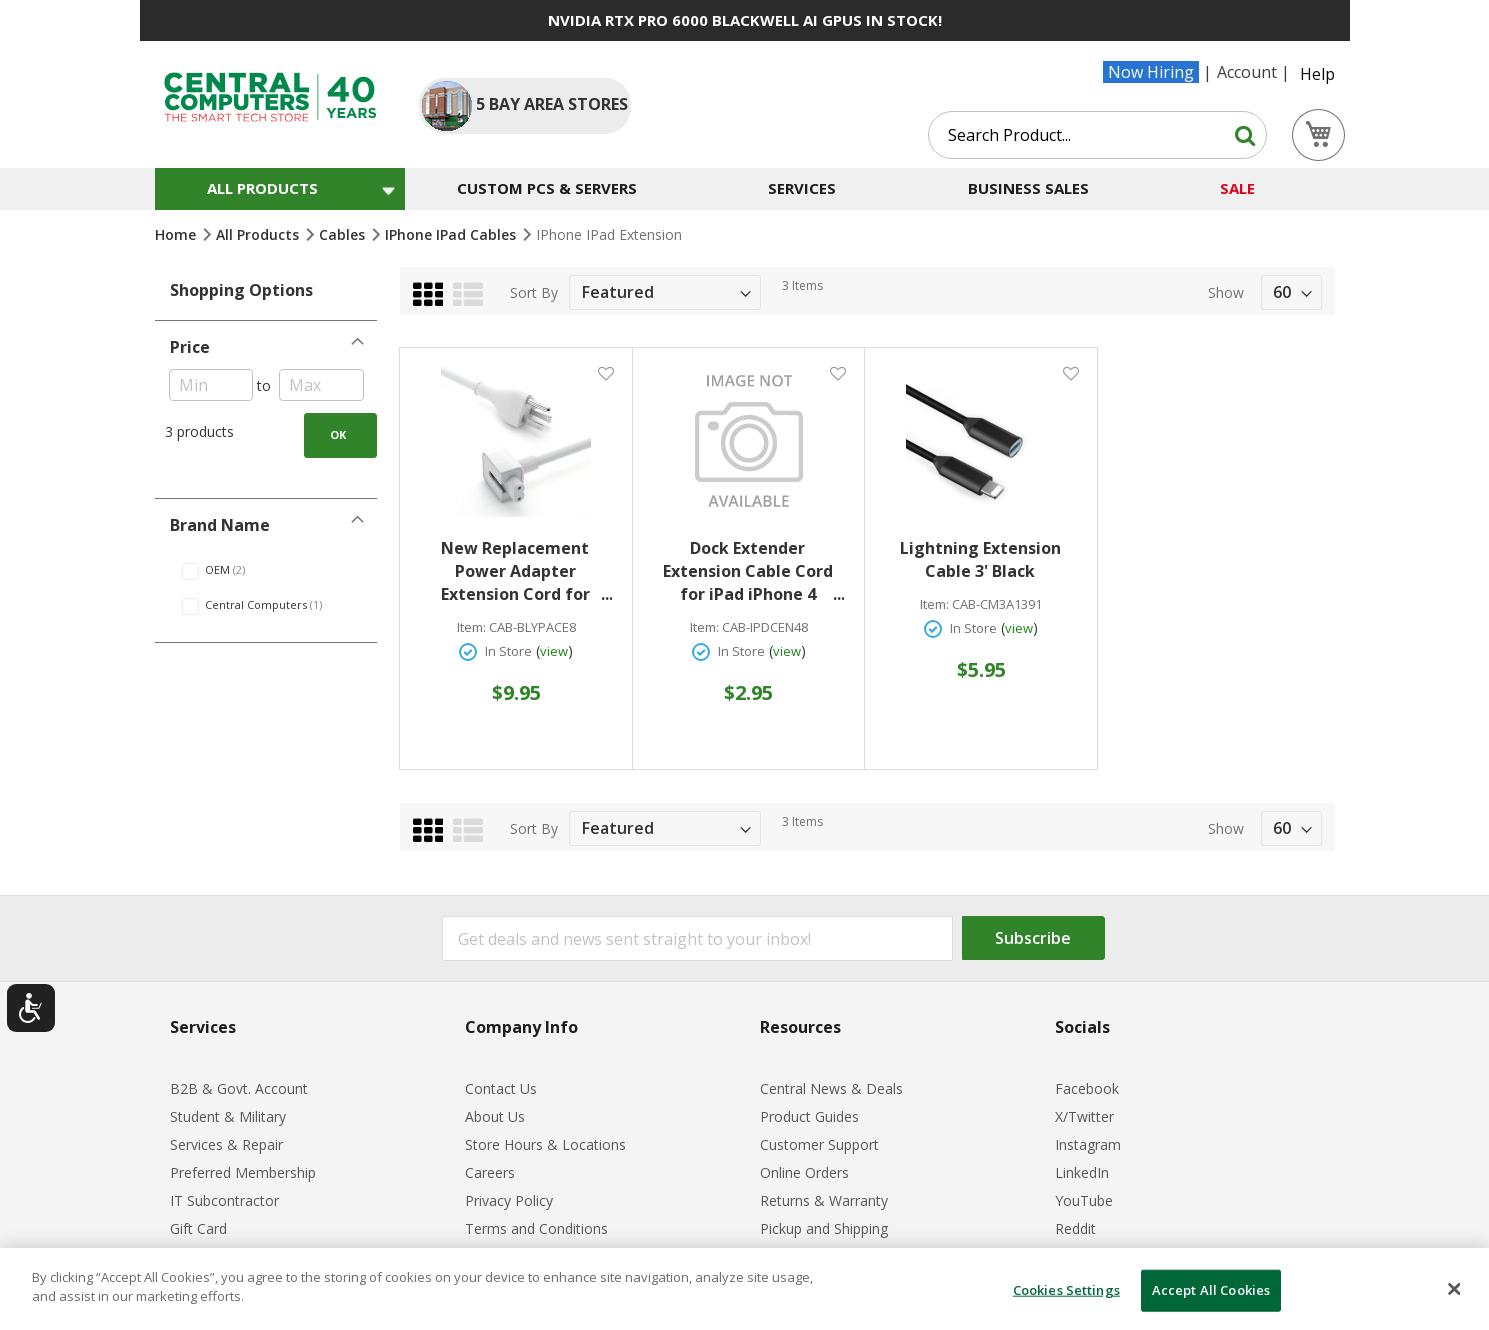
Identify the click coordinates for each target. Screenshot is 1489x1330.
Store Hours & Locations (545, 1144)
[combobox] (1097, 135)
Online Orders (804, 1172)
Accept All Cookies (1211, 1290)
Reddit (1075, 1228)
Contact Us (501, 1088)
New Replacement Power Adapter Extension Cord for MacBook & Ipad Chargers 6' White (526, 571)
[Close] (1454, 1289)
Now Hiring (1151, 72)
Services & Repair (226, 1144)
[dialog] (744, 1289)
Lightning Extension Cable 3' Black (980, 559)
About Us (495, 1116)
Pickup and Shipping (824, 1228)
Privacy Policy (509, 1200)
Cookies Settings (1066, 1290)
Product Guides (809, 1116)
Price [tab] (190, 347)
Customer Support (819, 1144)
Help (1317, 74)
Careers (490, 1172)
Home (177, 234)
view (554, 651)
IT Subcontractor (224, 1200)
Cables (344, 234)
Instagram (1088, 1144)
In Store (508, 651)
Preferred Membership (243, 1172)
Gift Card (198, 1228)
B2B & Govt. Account (239, 1088)
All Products (259, 234)
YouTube (1084, 1200)
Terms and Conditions (536, 1228)
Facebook (1087, 1088)
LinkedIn (1082, 1172)
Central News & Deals (831, 1088)
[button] (605, 372)
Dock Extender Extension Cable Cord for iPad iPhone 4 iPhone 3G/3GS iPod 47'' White (750, 571)
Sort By (534, 292)
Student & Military (228, 1116)
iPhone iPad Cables (452, 234)
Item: (471, 627)
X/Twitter (1084, 1116)
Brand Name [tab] (220, 525)
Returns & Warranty (824, 1200)
